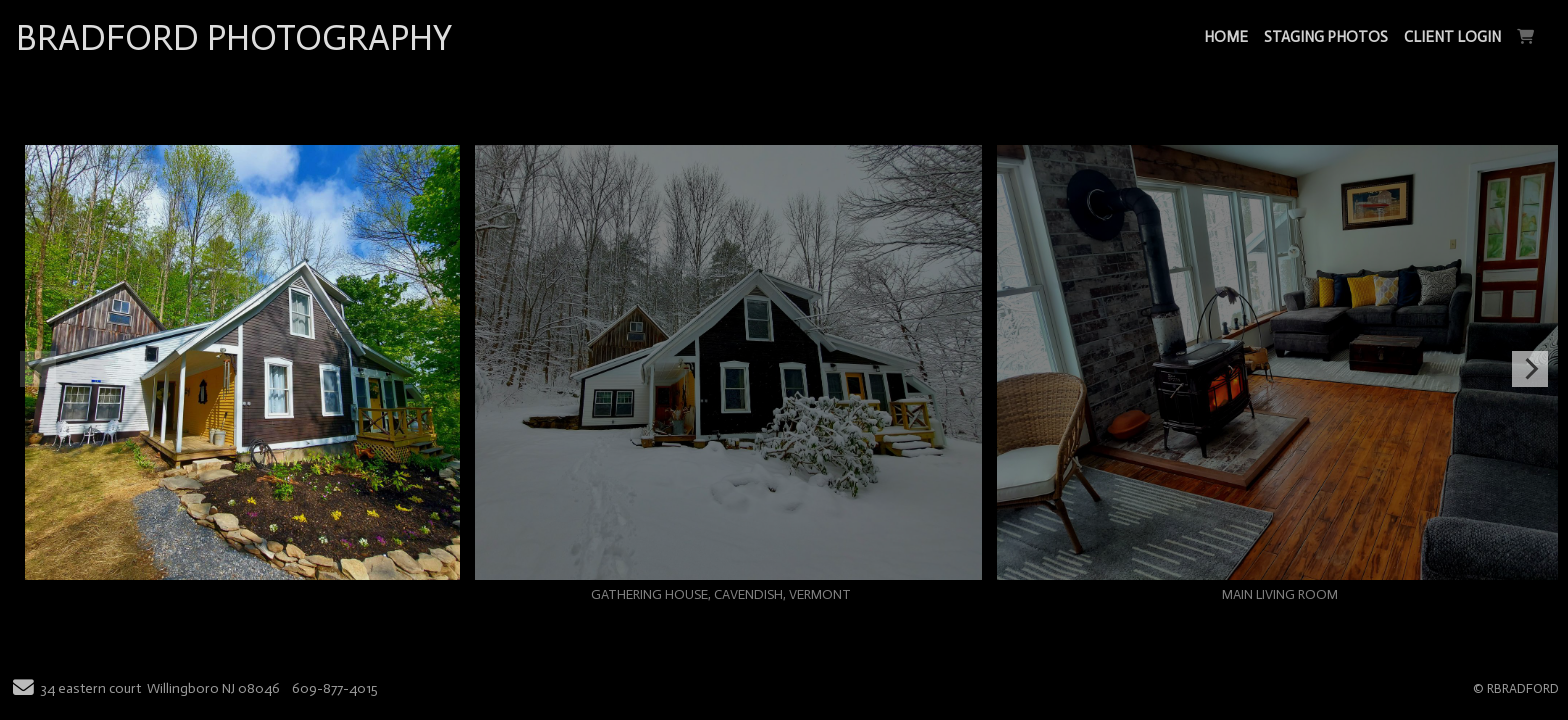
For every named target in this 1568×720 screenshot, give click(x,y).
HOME (1226, 37)
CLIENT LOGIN (1452, 37)
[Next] (1530, 369)
